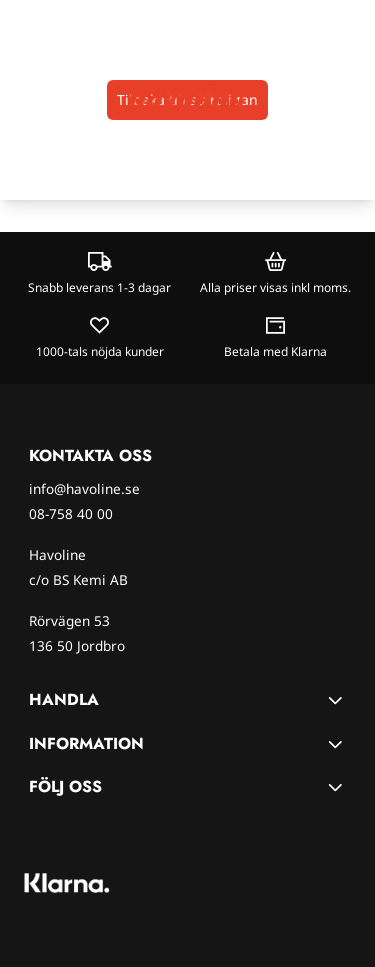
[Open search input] (55, 94)
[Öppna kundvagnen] (351, 94)
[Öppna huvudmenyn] (21, 94)
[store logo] (187, 94)
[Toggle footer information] (337, 700)
